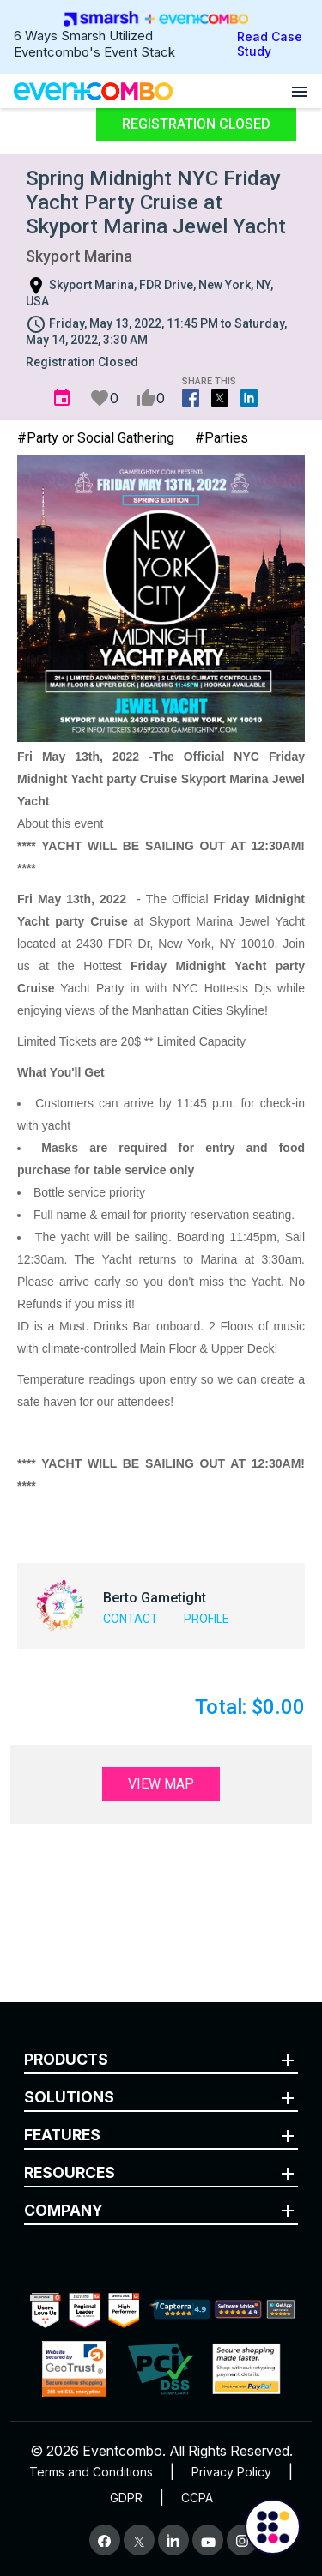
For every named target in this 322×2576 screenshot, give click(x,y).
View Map (161, 1784)
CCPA (197, 2497)
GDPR (126, 2497)
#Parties (221, 438)
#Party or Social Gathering (95, 438)
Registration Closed (196, 124)
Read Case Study (269, 43)
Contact (130, 1619)
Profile (206, 1619)
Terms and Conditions (91, 2471)
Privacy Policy (231, 2471)
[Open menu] (300, 91)
